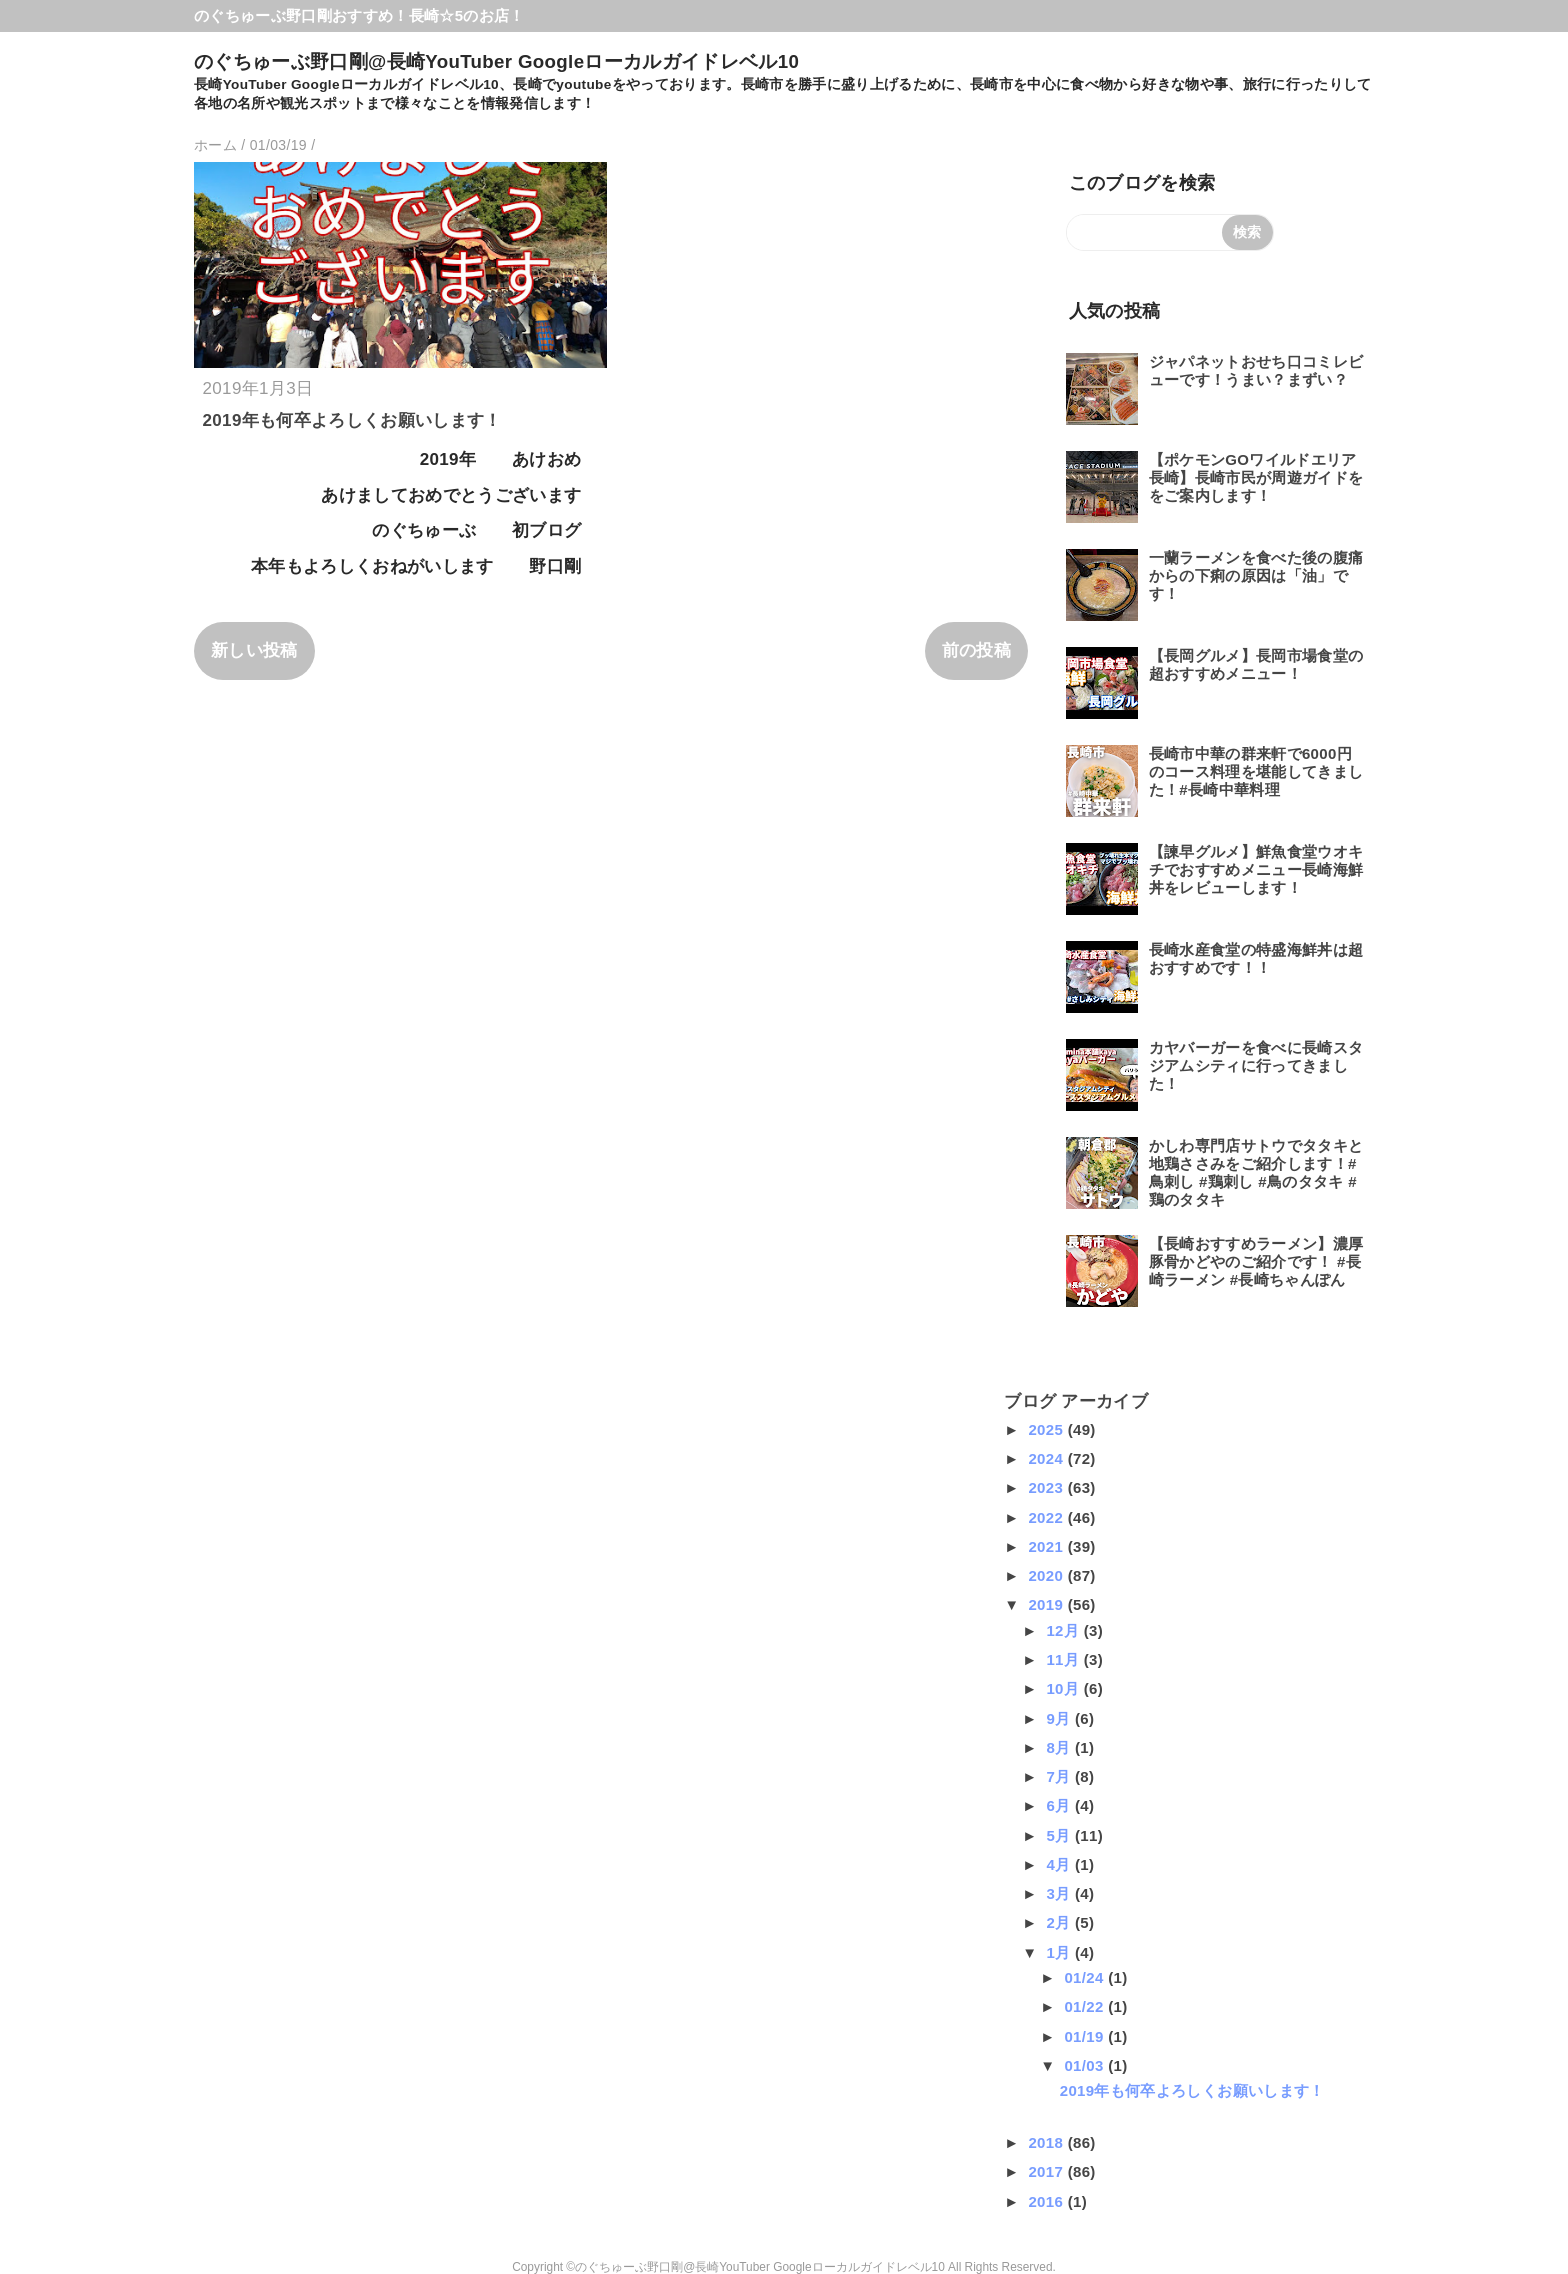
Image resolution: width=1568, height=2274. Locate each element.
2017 (1047, 2171)
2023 (1047, 1487)
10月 (1064, 1688)
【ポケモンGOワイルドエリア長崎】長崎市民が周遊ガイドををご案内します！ (1256, 477)
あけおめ (546, 459)
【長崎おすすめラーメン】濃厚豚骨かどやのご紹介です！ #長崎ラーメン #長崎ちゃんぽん (1256, 1261)
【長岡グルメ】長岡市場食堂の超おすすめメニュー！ (1256, 664)
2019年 (448, 459)
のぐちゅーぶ (424, 530)
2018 (1047, 2142)
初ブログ (546, 530)
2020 (1047, 1575)
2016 (1047, 2201)
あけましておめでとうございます (451, 495)
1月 (1060, 1952)
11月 (1064, 1659)
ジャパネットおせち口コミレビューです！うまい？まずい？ (1256, 370)
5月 (1060, 1835)
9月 (1060, 1718)
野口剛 (555, 566)
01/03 (1086, 2065)
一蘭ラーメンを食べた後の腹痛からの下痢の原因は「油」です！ (1256, 575)
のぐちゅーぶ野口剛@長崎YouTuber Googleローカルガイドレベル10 (496, 61)
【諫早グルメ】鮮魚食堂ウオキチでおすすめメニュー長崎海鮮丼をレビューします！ (1256, 869)
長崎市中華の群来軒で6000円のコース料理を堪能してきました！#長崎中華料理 (1256, 771)
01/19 (1086, 2036)
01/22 (1086, 2006)
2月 (1060, 1922)
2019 (1047, 1604)
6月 (1060, 1805)
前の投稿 (976, 650)
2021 (1047, 1546)
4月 (1060, 1864)
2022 (1047, 1517)
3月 (1060, 1893)
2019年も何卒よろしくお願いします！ (352, 420)
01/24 (1086, 1977)
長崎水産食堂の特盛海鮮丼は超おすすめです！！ (1256, 958)
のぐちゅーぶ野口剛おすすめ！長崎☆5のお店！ (359, 15)
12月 (1064, 1630)
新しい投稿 (254, 650)
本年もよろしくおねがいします (372, 566)
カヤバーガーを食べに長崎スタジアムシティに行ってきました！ (1256, 1065)
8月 (1060, 1747)
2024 (1047, 1458)
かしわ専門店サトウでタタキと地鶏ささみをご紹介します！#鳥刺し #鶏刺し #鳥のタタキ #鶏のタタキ (1256, 1172)
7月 (1060, 1776)
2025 (1047, 1429)
